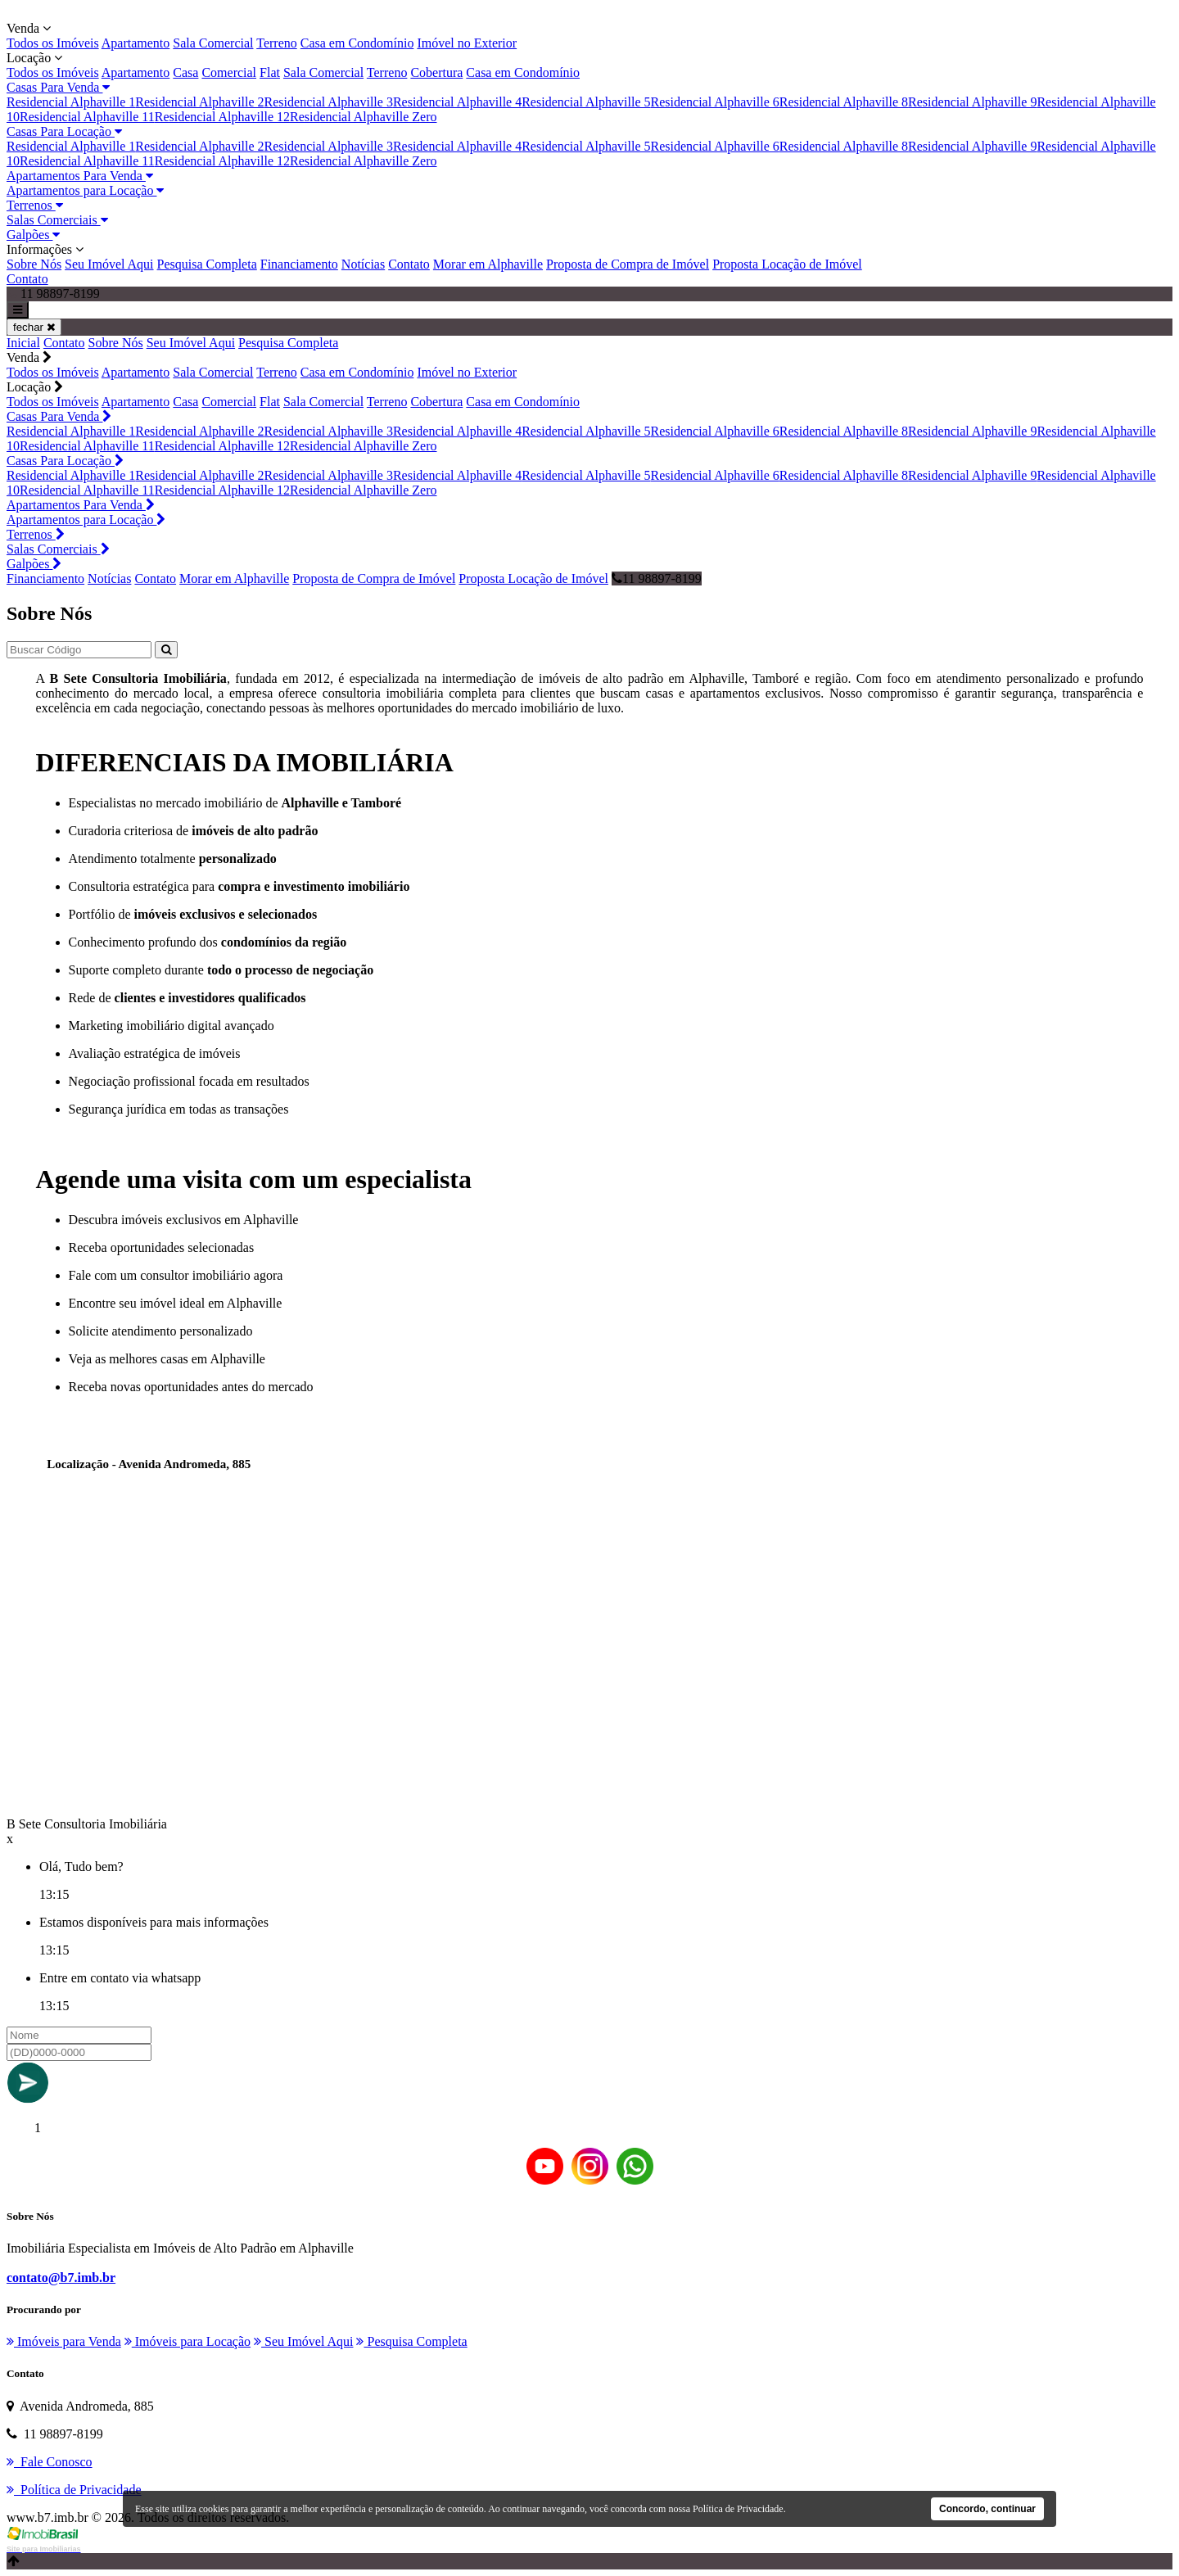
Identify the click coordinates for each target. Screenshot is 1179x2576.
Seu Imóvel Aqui (109, 264)
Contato (409, 264)
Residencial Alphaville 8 (843, 102)
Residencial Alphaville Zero (363, 117)
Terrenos (35, 205)
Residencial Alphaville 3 (328, 102)
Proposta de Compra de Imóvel (627, 264)
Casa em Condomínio (357, 43)
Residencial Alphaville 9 (972, 102)
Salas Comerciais (57, 220)
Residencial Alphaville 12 (222, 117)
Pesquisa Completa (207, 264)
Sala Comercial (213, 43)
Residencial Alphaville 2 (199, 102)
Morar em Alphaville (488, 264)
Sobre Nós (34, 264)
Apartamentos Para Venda (80, 176)
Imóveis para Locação (187, 2341)
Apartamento (136, 43)
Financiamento (299, 264)
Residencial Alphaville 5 (586, 102)
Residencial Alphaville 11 (87, 117)
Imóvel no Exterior (467, 43)
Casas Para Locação (64, 131)
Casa (185, 72)
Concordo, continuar (987, 2509)
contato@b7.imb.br (61, 2278)
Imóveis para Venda (64, 2341)
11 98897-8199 (657, 578)
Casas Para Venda (58, 87)
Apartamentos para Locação (85, 190)
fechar (34, 327)
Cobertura (436, 72)
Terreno (276, 43)
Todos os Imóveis (53, 43)
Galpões (33, 235)
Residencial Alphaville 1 (71, 102)
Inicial (23, 343)
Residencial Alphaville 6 (714, 102)
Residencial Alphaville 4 (457, 102)
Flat (270, 72)
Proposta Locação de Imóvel (787, 264)
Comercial (228, 72)
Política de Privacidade (738, 2509)
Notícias (363, 264)
